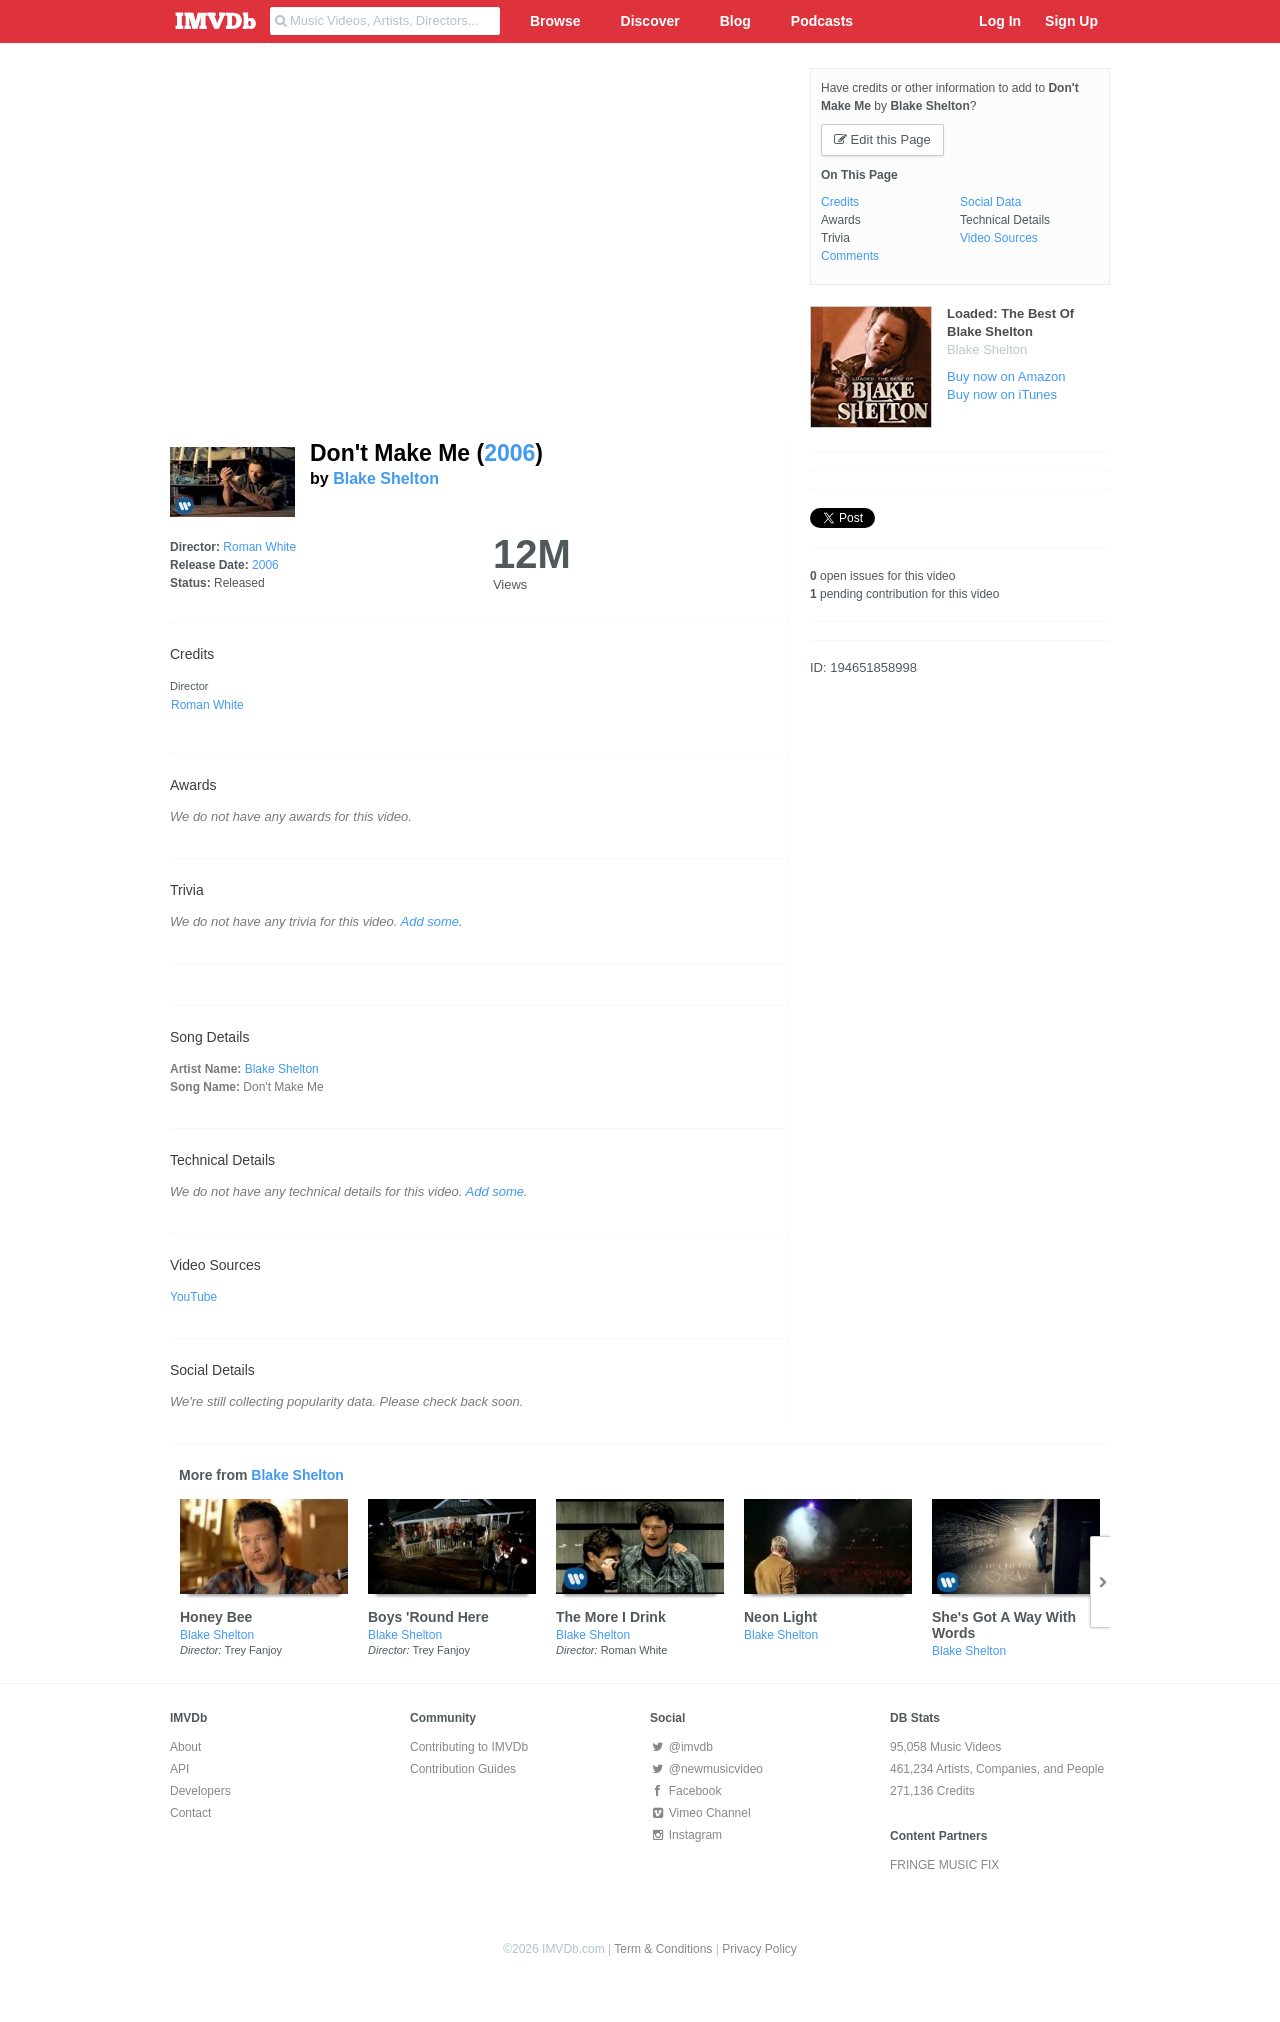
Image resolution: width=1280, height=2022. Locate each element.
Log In (1000, 21)
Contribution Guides (463, 1769)
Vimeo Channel (700, 1813)
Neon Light (780, 1617)
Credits (840, 202)
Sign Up (1071, 21)
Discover (650, 21)
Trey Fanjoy (253, 1650)
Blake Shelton (386, 478)
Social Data (990, 202)
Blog (735, 21)
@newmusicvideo (706, 1769)
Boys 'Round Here (428, 1617)
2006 (509, 453)
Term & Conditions (663, 1949)
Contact (190, 1813)
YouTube (193, 1297)
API (179, 1769)
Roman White (259, 547)
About (185, 1747)
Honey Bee (216, 1617)
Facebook (685, 1791)
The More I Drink (611, 1617)
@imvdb (681, 1747)
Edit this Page (882, 139)
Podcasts (822, 21)
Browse (555, 21)
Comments (850, 256)
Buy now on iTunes (1002, 394)
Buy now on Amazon (1006, 376)
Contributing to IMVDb (469, 1747)
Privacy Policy (759, 1949)
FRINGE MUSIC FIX (944, 1865)
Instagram (686, 1835)
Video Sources (999, 238)
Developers (200, 1791)
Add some (430, 921)
